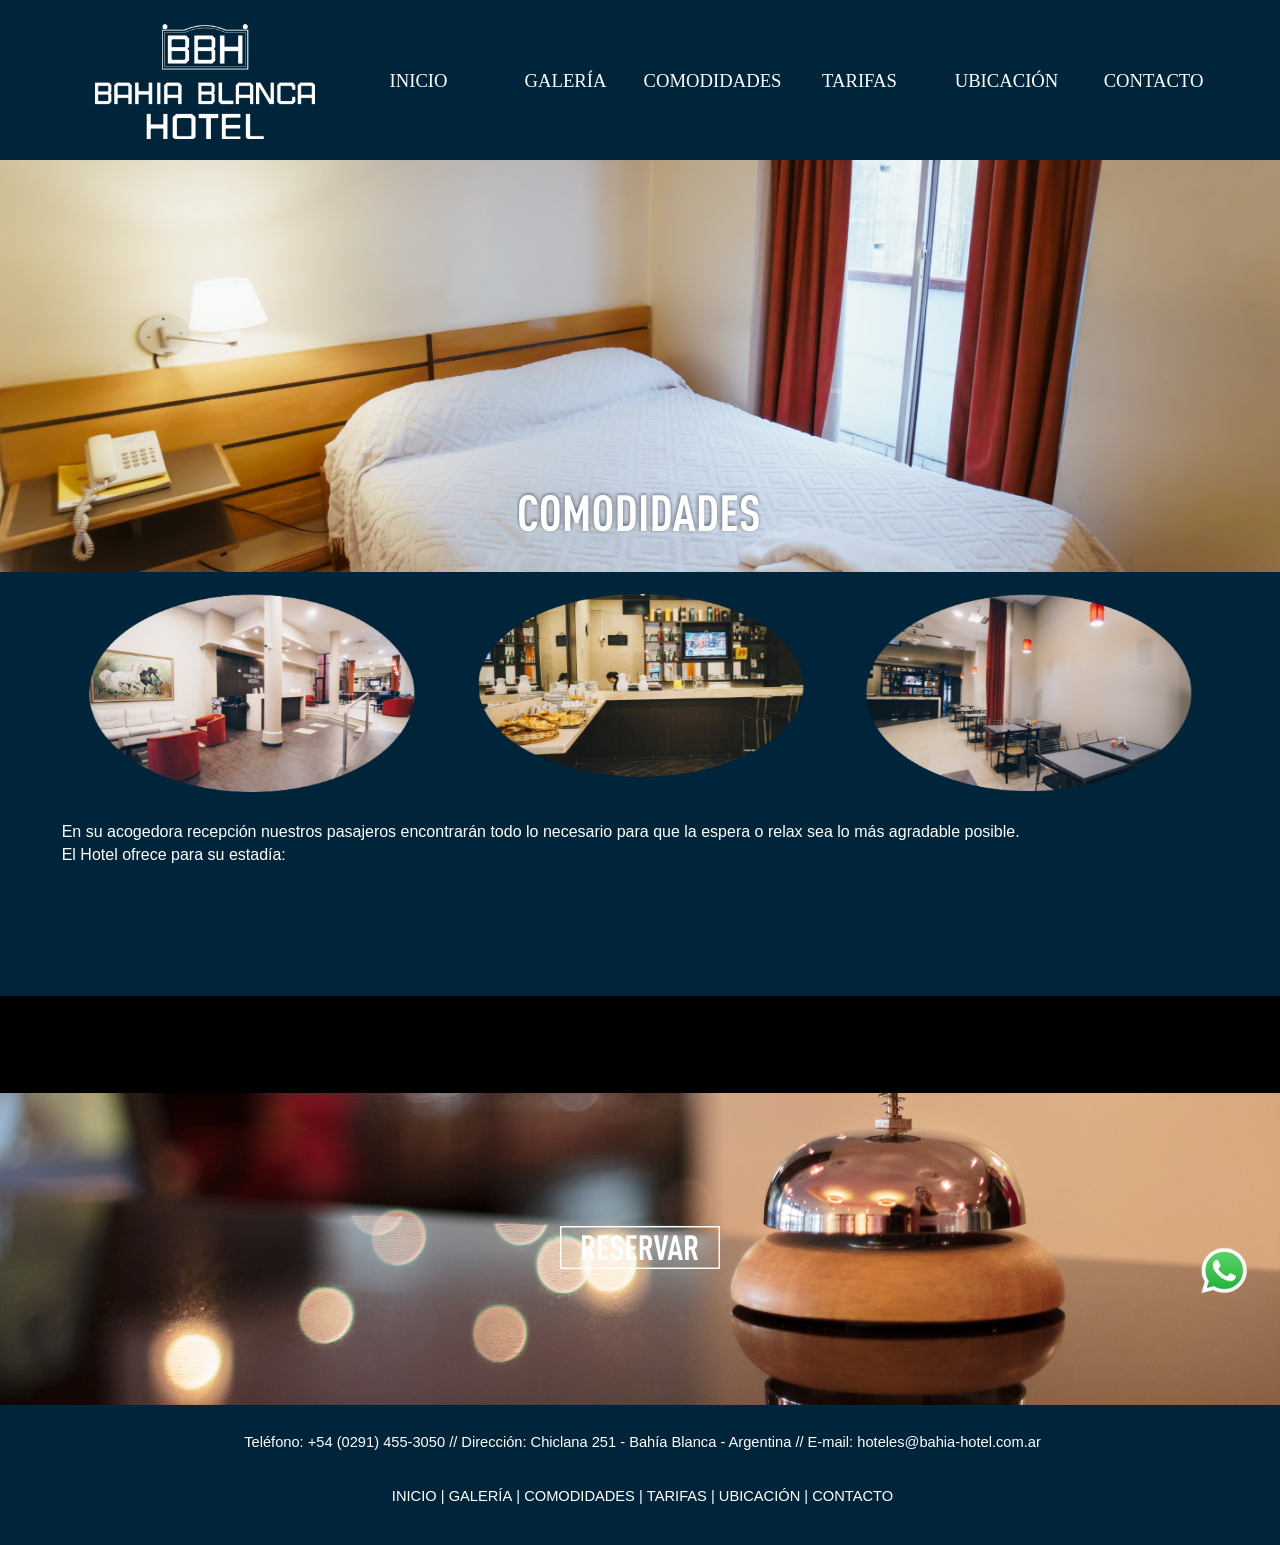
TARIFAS (859, 80)
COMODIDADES (713, 80)
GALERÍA (566, 80)
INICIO (418, 80)
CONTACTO (1154, 80)
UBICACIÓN (1007, 80)
